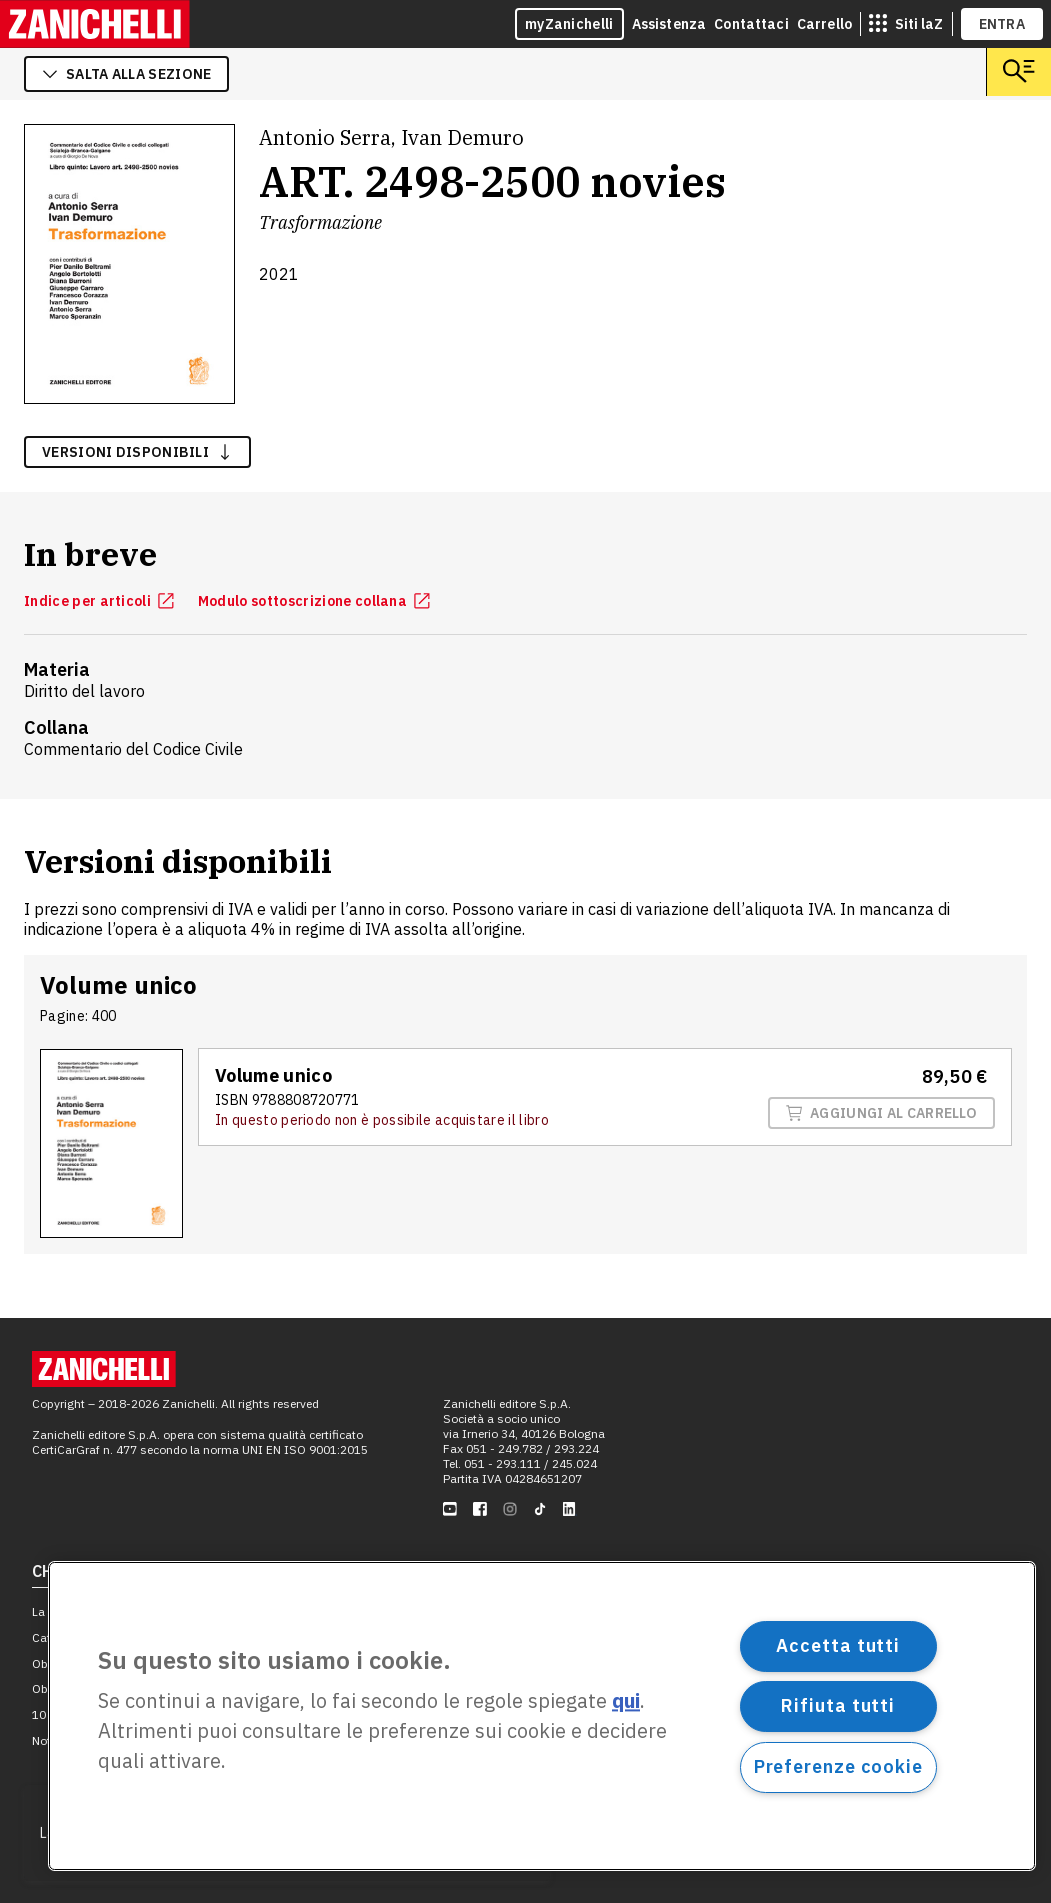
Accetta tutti (838, 1645)
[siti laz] (906, 24)
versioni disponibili (137, 452)
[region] (542, 1716)
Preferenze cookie (838, 1766)
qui (626, 1701)
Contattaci (751, 24)
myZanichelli (569, 24)
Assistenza (669, 24)
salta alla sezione (126, 74)
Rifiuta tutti (838, 1705)
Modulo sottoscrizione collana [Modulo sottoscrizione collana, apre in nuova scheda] (314, 601)
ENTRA (1002, 24)
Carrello (824, 24)
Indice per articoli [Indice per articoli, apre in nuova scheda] (99, 601)
